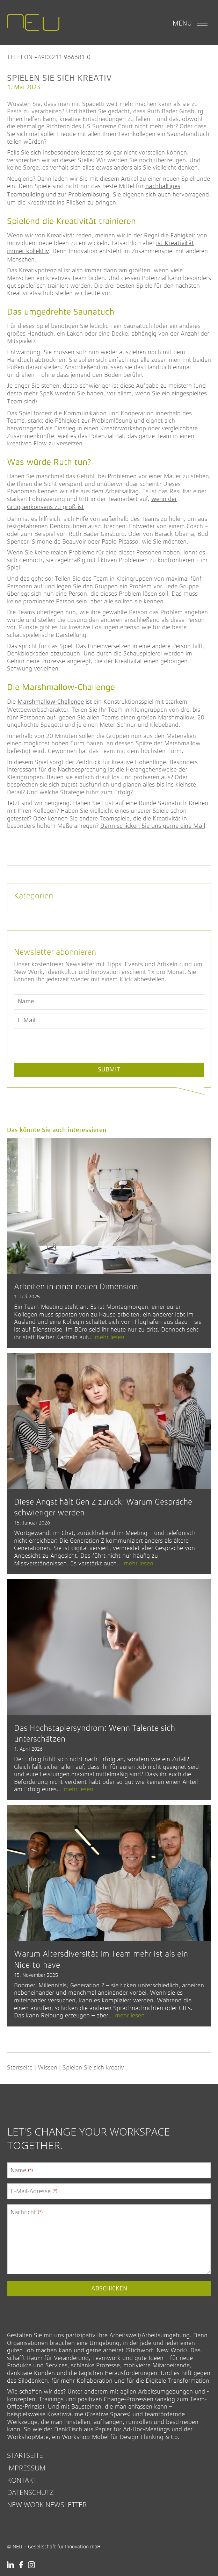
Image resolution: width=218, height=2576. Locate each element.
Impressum (26, 2468)
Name (21, 2170)
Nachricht (26, 2212)
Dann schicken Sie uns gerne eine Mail (152, 826)
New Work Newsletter (47, 2504)
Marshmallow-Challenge (50, 702)
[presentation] (67, 1062)
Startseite (19, 2067)
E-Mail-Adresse (33, 2191)
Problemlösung (88, 195)
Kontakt (22, 2480)
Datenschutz (30, 2492)
